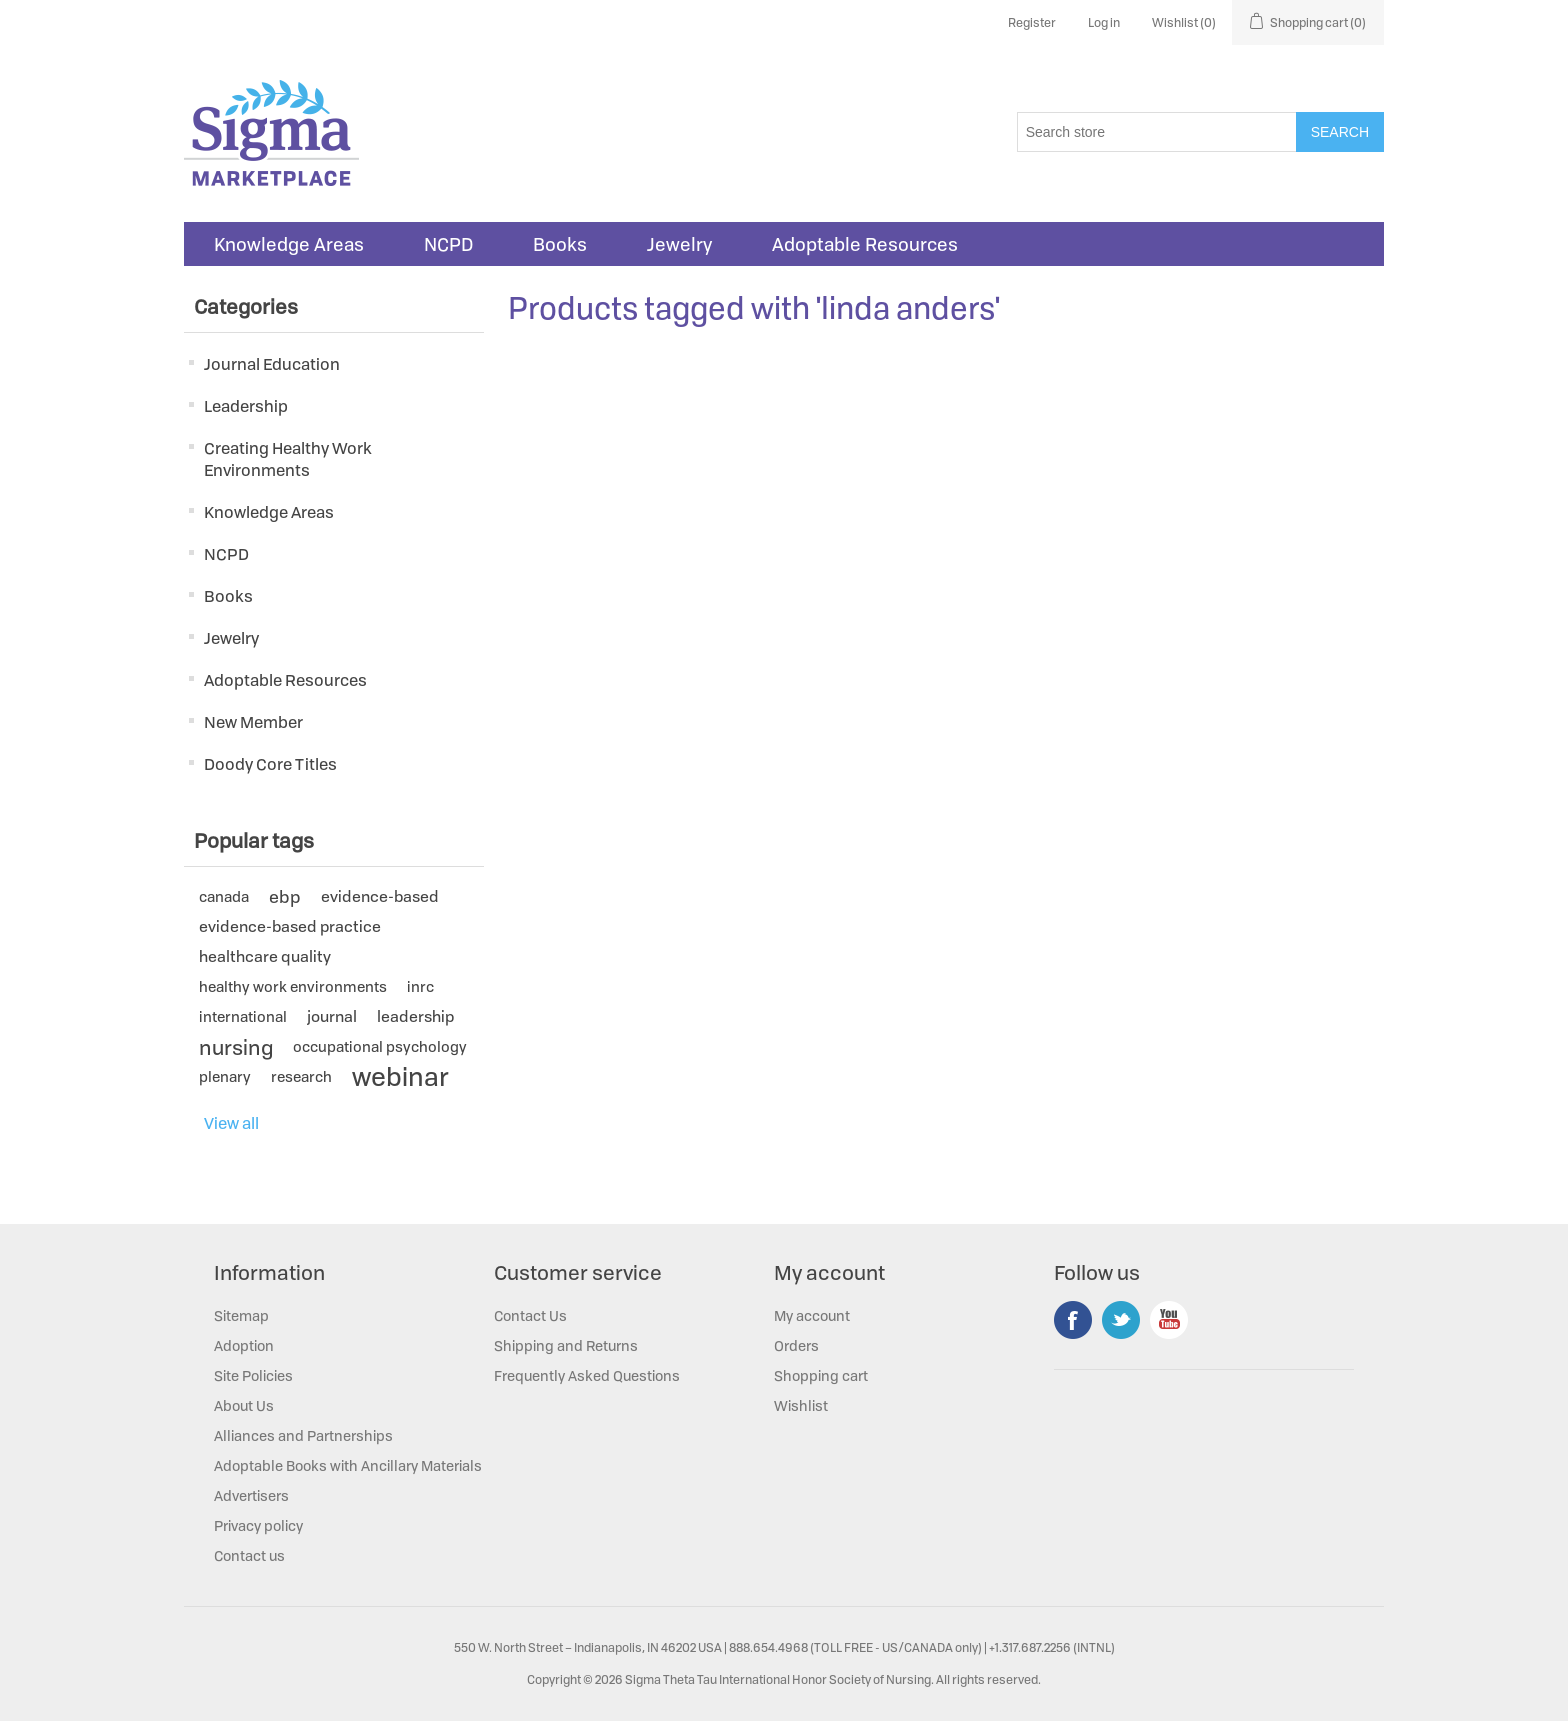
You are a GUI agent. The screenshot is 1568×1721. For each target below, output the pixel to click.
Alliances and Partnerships (303, 1435)
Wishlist (801, 1405)
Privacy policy (258, 1525)
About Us (244, 1405)
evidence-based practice (290, 926)
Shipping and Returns (566, 1345)
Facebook (1073, 1320)
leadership (415, 1016)
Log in (1104, 22)
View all (231, 1123)
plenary (225, 1076)
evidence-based (380, 896)
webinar (400, 1077)
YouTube (1169, 1320)
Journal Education (272, 364)
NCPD (448, 244)
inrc (420, 986)
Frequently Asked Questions (587, 1375)
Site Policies (253, 1375)
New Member (253, 722)
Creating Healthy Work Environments (288, 459)
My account (812, 1315)
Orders (796, 1345)
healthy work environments (293, 986)
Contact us (249, 1555)
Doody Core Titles (270, 764)
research (301, 1076)
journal (332, 1016)
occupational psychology (380, 1046)
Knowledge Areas (289, 244)
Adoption (244, 1345)
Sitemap (241, 1315)
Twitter (1121, 1320)
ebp (285, 896)
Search (1340, 132)
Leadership (246, 406)
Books (560, 244)
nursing (236, 1047)
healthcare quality (265, 956)
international (243, 1016)
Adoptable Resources (865, 244)
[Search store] (1157, 132)
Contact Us (530, 1315)
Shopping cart (821, 1375)
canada (224, 896)
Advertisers (251, 1495)
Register (1032, 22)
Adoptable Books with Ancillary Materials (348, 1465)
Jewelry (679, 244)
